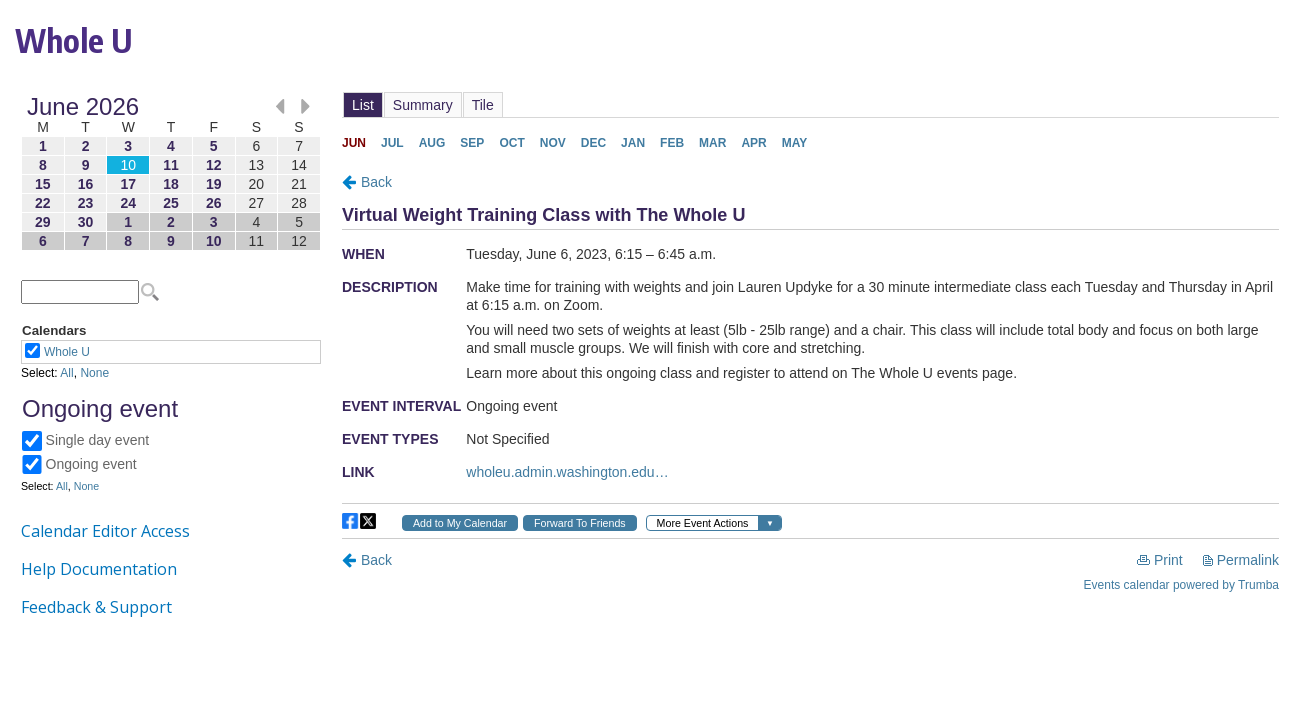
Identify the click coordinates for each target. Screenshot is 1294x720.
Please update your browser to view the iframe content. (171, 173)
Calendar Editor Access (105, 531)
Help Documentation (99, 569)
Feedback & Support (96, 607)
